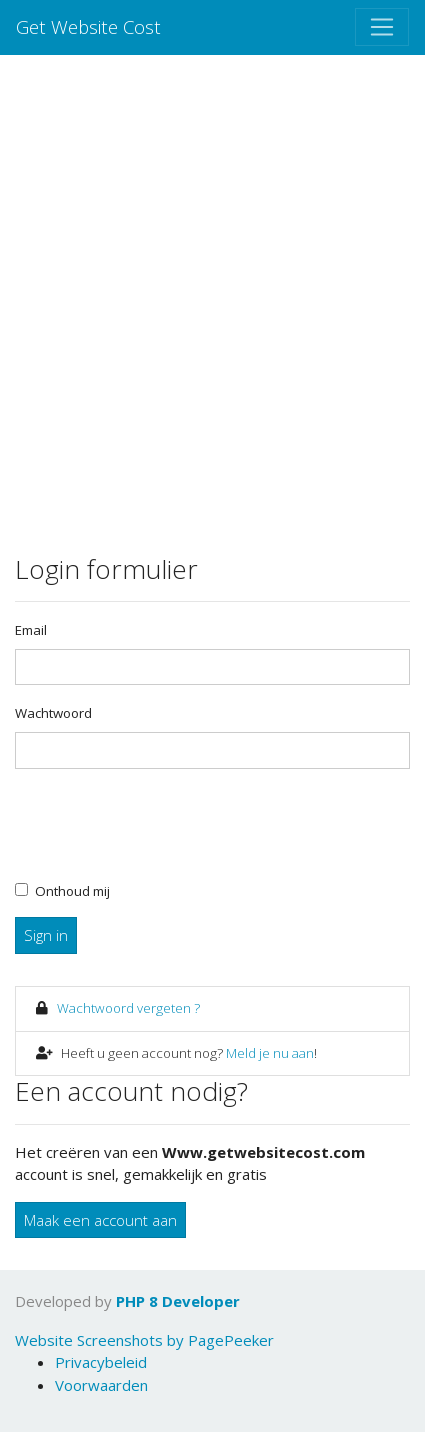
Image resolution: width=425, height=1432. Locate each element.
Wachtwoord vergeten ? (128, 1008)
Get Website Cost (88, 26)
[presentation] (167, 824)
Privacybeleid (101, 1362)
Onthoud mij (72, 891)
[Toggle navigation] (382, 27)
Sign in (46, 935)
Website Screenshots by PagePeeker (144, 1340)
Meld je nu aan (270, 1053)
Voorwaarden (101, 1385)
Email (31, 630)
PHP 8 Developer (178, 1301)
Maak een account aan (100, 1220)
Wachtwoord (53, 713)
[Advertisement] (212, 309)
